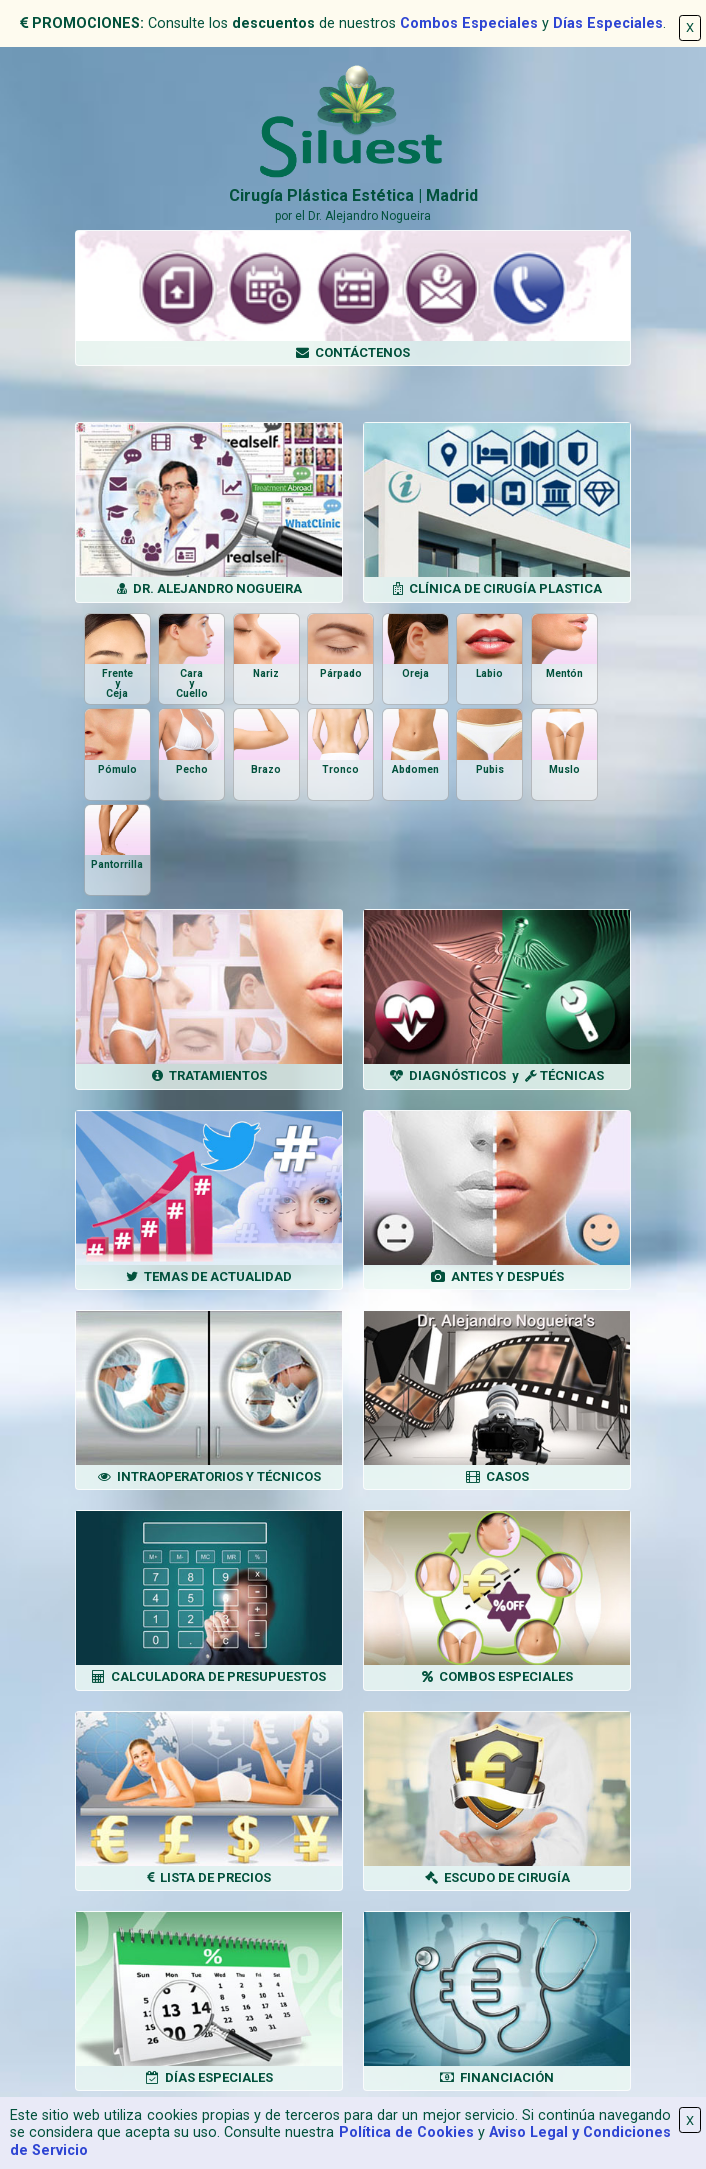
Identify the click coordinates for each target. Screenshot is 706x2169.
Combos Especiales (469, 23)
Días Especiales (608, 23)
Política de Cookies (406, 2132)
